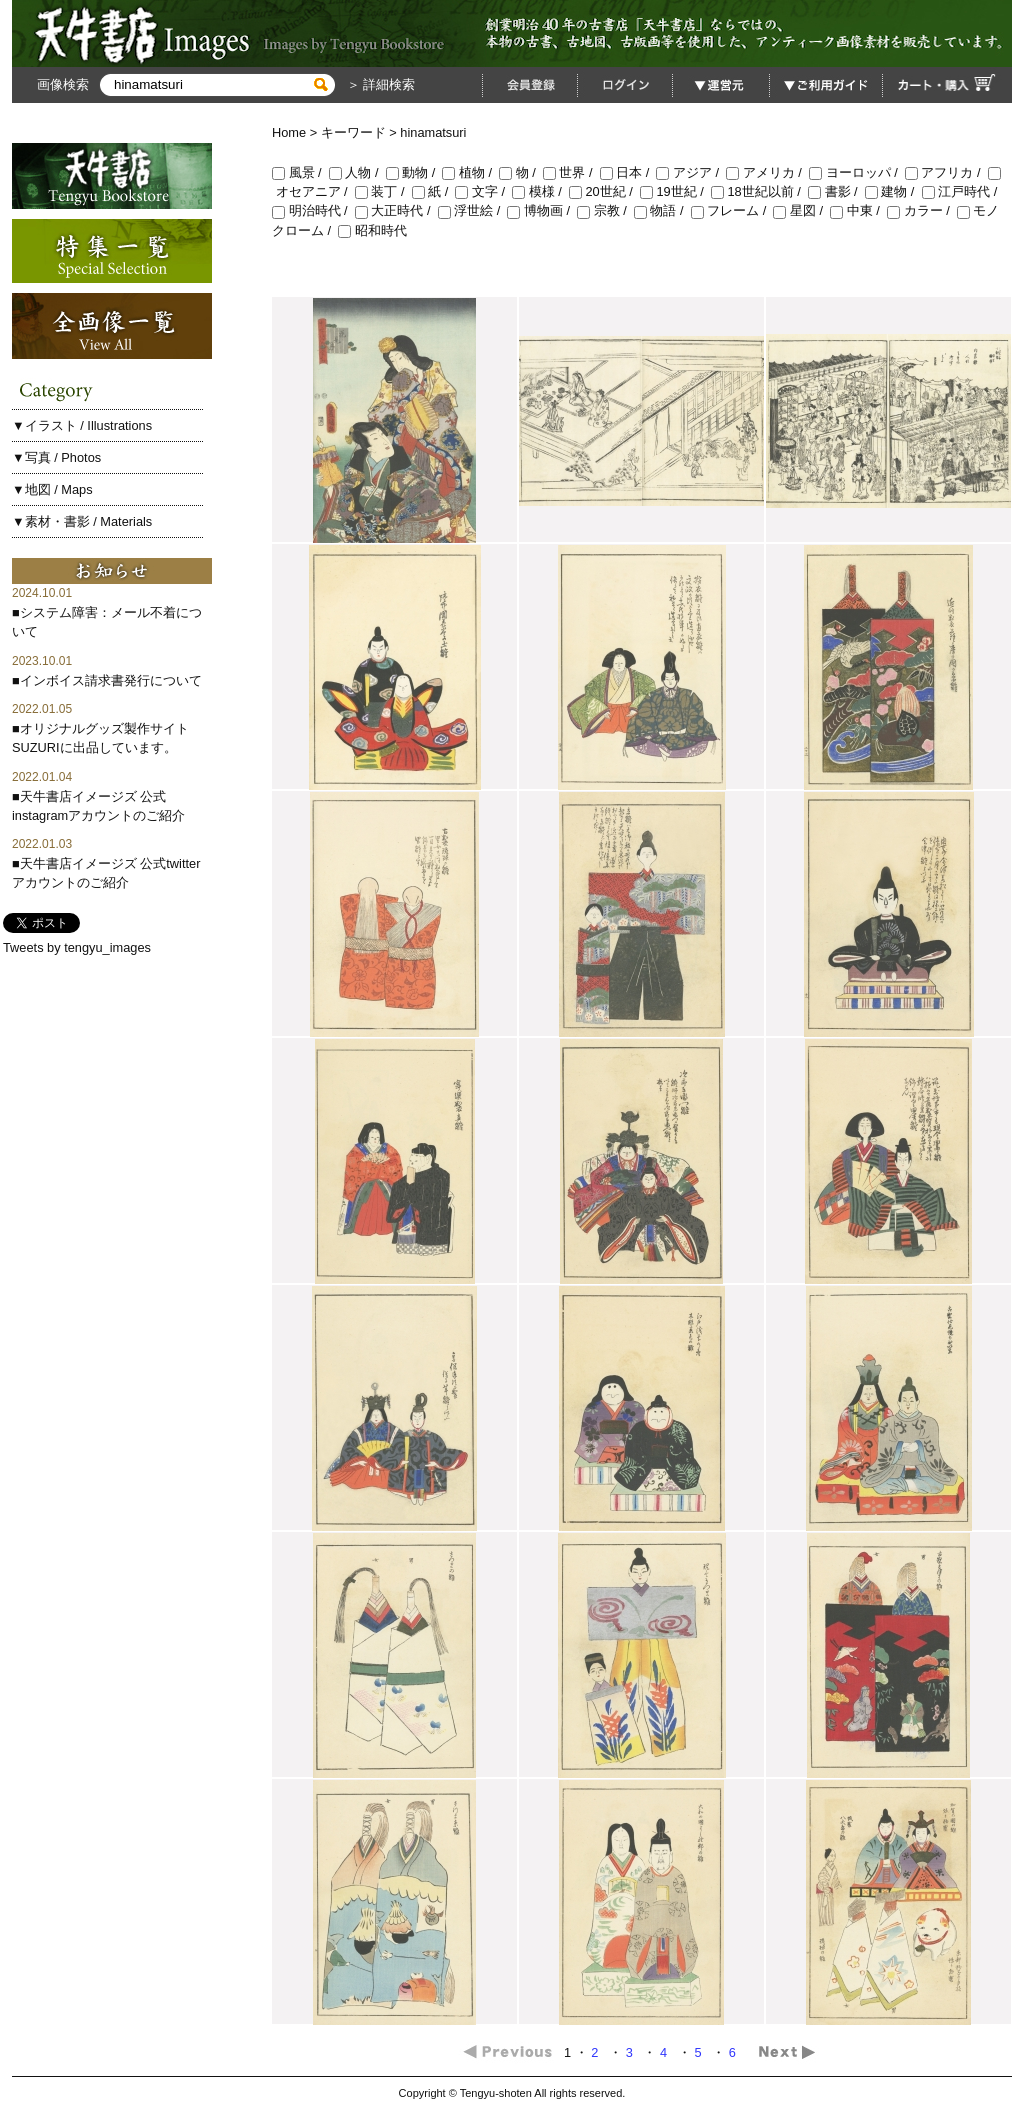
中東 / (858, 210)
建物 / (893, 191)
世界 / (571, 172)
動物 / (414, 172)
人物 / (357, 172)
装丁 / (383, 191)
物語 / (662, 210)
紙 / (434, 191)
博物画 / (542, 210)
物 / (521, 172)
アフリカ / (946, 172)
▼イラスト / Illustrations (82, 425)
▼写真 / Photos (56, 457)
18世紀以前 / (759, 191)
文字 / (483, 191)
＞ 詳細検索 (379, 84)
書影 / (836, 191)
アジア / (691, 172)
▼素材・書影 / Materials (82, 521)
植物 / (470, 172)
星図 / (801, 210)
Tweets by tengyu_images (77, 947)
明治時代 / (313, 210)
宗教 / (605, 210)
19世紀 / (675, 191)
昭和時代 (372, 230)
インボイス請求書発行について (111, 680)
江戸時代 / (961, 191)
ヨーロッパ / (857, 172)
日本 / (628, 172)
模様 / (540, 191)
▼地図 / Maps (52, 489)
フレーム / (732, 210)
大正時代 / (396, 210)
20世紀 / (604, 191)
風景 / (300, 172)
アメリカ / (767, 172)
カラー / (922, 210)
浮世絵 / (473, 210)
